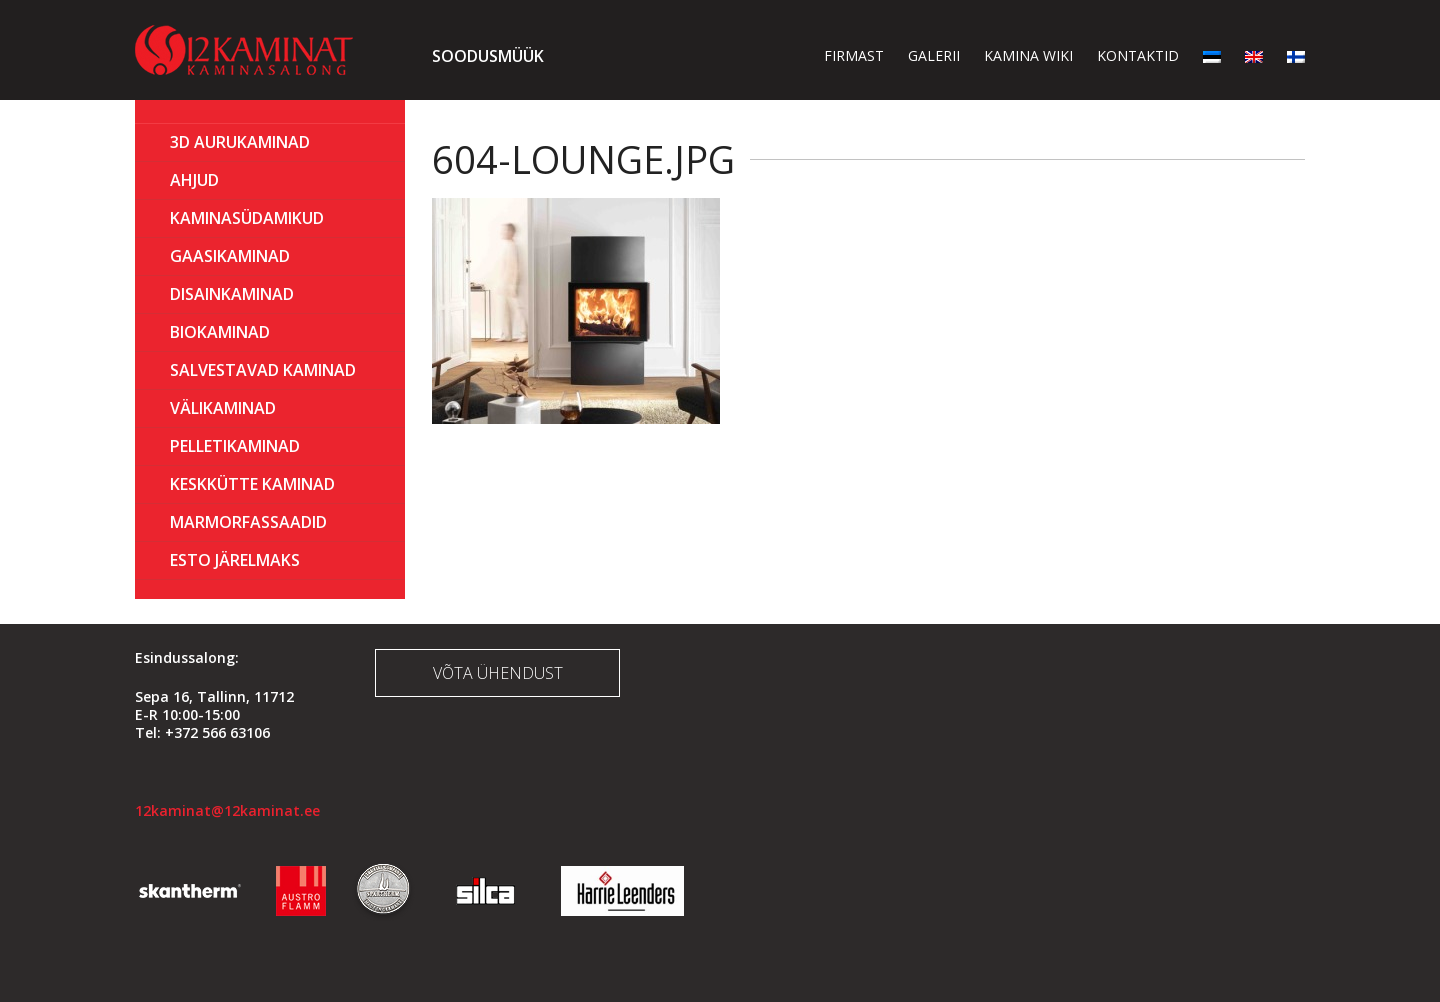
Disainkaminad (232, 294)
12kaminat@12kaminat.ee (227, 810)
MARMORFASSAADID (248, 522)
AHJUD (194, 180)
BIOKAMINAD (220, 332)
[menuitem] (1212, 55)
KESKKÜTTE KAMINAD (252, 484)
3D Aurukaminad (240, 142)
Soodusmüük (488, 56)
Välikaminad (223, 408)
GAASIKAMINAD (230, 256)
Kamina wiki (1028, 55)
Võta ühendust (498, 673)
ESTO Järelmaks (235, 560)
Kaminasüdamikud (247, 218)
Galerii (934, 55)
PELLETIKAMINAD (235, 446)
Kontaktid (1138, 55)
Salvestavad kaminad (263, 370)
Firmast (854, 55)
